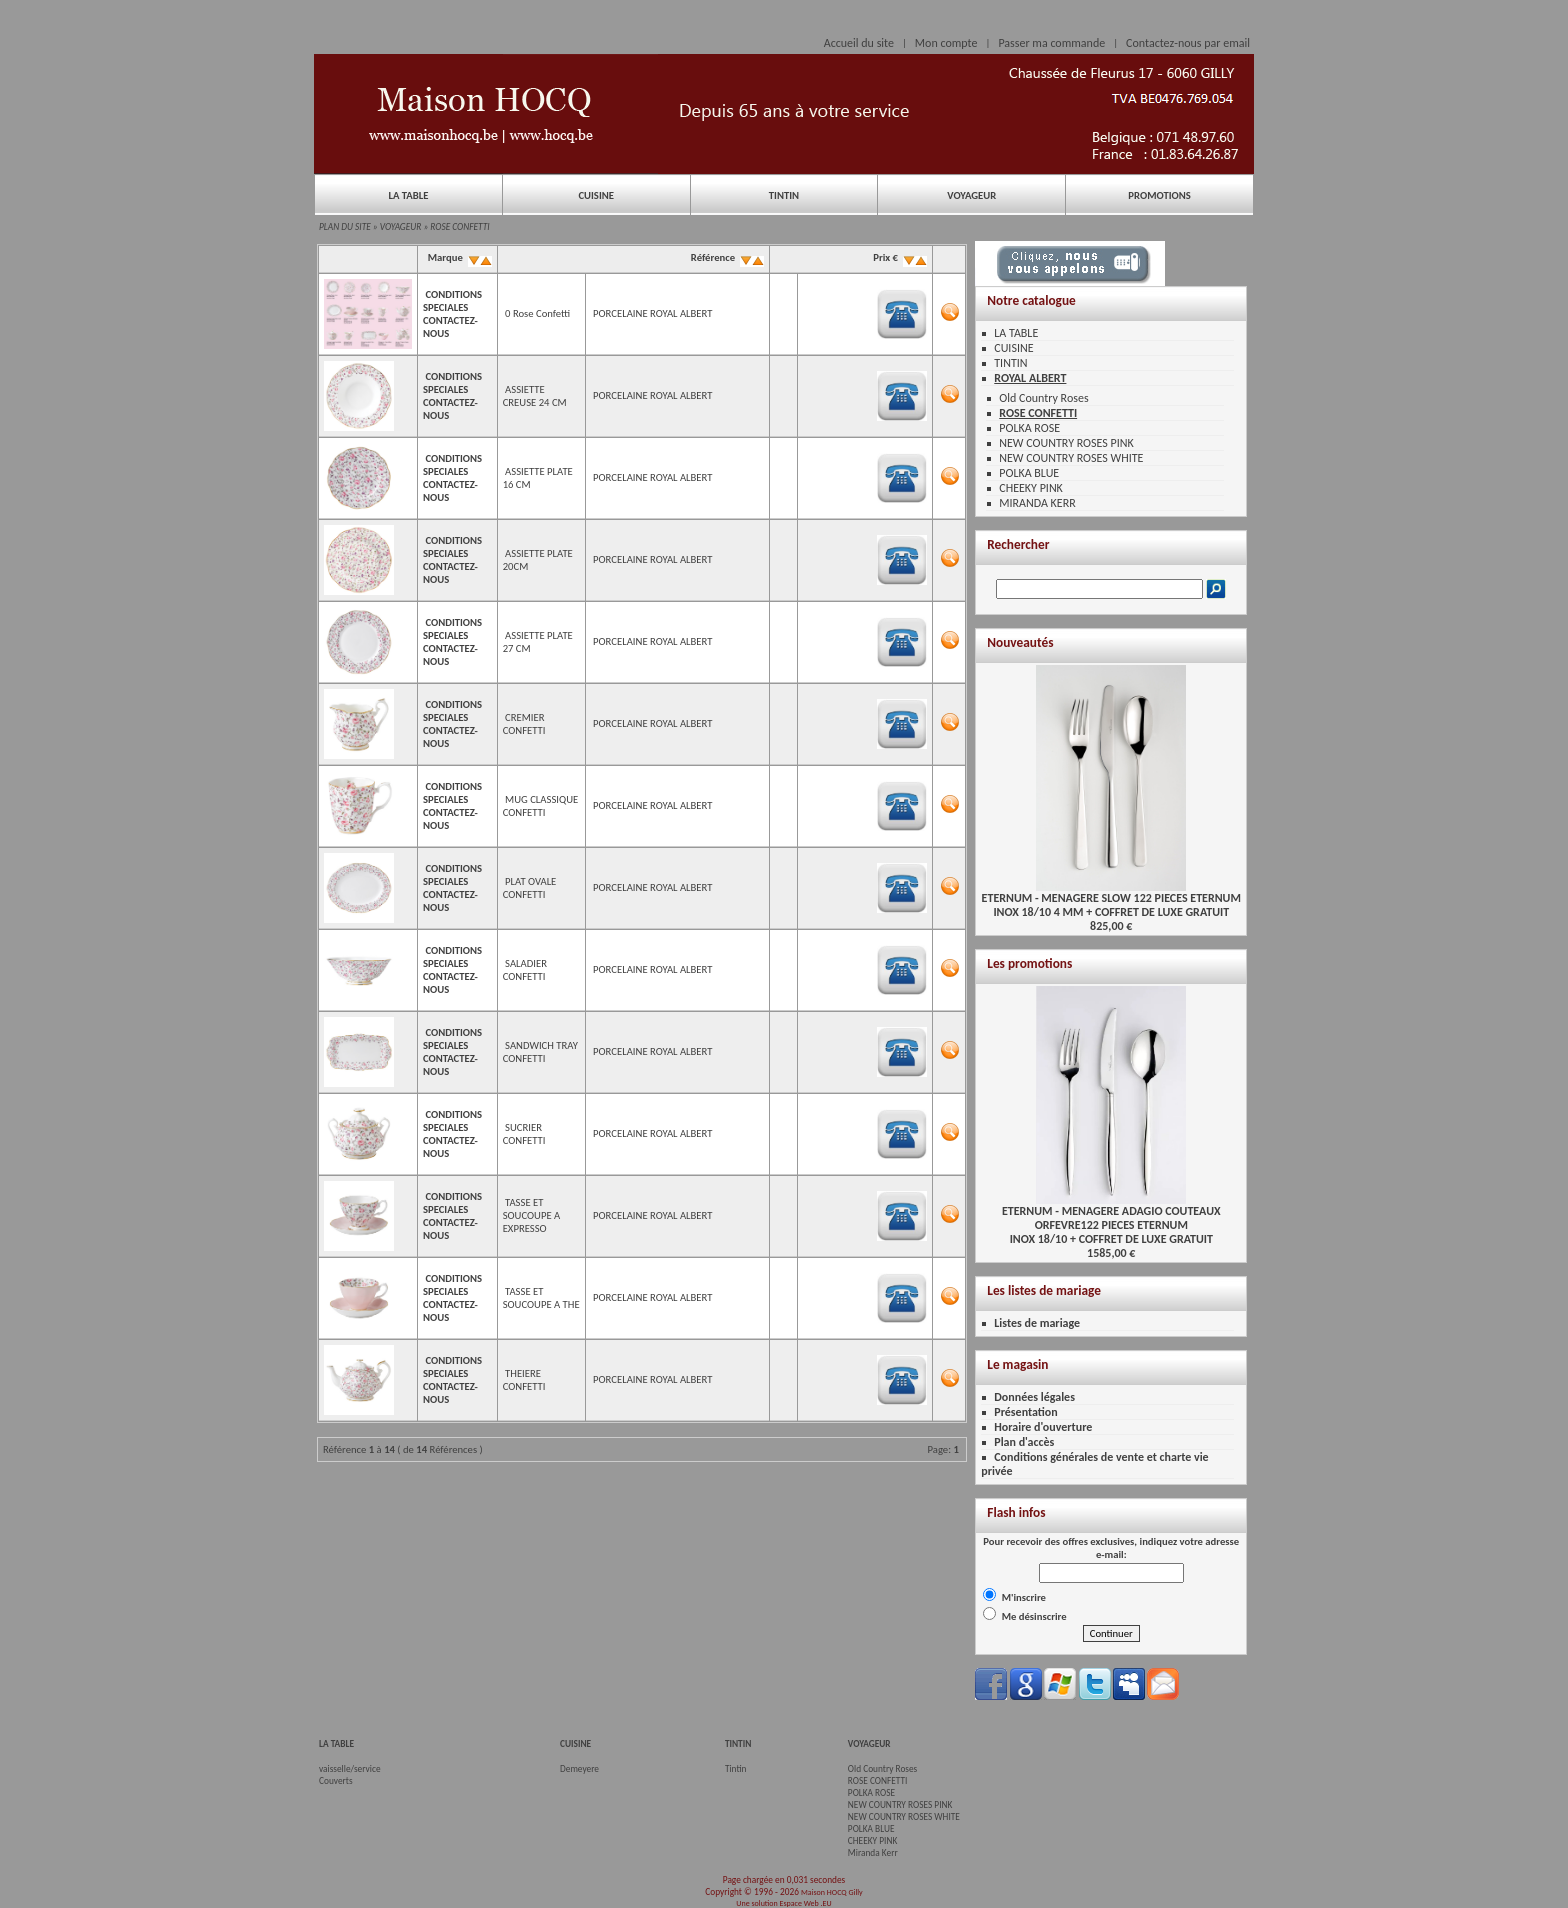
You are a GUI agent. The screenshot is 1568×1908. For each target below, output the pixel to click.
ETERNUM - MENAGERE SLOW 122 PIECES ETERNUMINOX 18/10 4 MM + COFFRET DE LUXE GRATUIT (1111, 899)
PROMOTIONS (1159, 195)
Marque (458, 257)
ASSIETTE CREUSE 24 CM (535, 396)
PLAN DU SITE (345, 227)
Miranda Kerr (873, 1853)
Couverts (336, 1781)
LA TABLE (408, 195)
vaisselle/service (350, 1769)
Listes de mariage (1037, 1323)
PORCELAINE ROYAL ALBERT (652, 313)
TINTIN (784, 195)
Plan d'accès (1024, 1442)
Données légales (1034, 1397)
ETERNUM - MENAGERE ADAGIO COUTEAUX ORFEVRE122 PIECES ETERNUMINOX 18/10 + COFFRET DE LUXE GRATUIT (1111, 1219)
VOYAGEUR (971, 195)
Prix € (899, 257)
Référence (725, 257)
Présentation (1026, 1412)
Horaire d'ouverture (1043, 1427)
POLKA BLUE (1029, 473)
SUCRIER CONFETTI (524, 1134)
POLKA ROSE (1029, 428)
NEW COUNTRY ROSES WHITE (1071, 458)
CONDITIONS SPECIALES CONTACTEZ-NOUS (452, 314)
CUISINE (596, 195)
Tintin (736, 1769)
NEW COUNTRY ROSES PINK (1066, 443)
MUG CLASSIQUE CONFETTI (541, 806)
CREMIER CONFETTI (524, 724)
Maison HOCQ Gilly (832, 1892)
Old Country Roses (1043, 398)
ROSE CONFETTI (459, 227)
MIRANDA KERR (1037, 503)
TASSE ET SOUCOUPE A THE (541, 1298)
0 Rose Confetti (537, 313)
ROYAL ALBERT (1030, 378)
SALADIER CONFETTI (525, 970)
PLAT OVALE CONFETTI (530, 888)
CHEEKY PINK (1031, 488)
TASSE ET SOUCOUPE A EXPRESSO (532, 1215)
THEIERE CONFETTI (524, 1380)
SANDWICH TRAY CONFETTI (540, 1052)
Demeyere (579, 1769)
